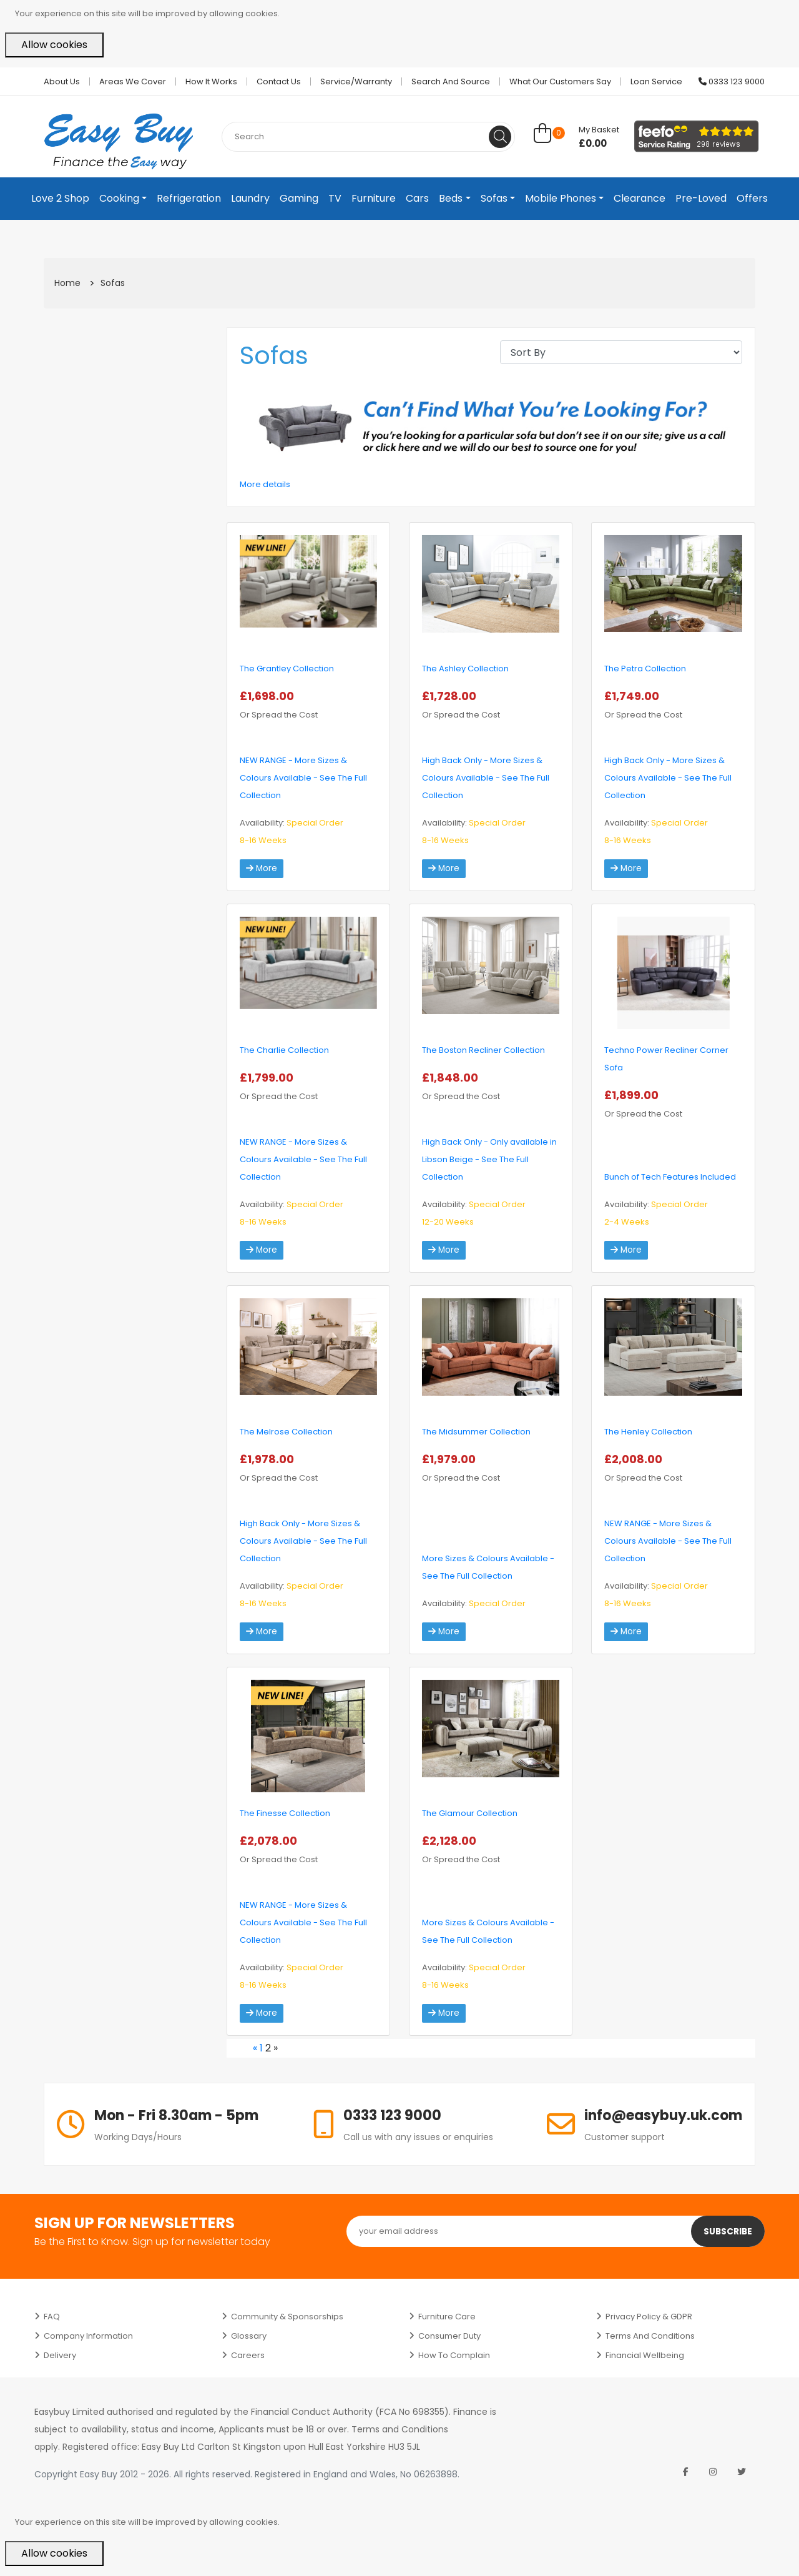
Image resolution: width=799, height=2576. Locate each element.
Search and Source (450, 81)
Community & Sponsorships (287, 2316)
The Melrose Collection (286, 1432)
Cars (417, 198)
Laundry (250, 198)
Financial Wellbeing (644, 2355)
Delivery (60, 2355)
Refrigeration (189, 198)
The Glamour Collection (469, 1813)
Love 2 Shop (60, 198)
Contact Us (279, 81)
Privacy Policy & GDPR (648, 2316)
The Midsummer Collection (476, 1432)
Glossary (249, 2336)
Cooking (119, 198)
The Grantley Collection (287, 668)
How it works (211, 81)
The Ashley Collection (465, 668)
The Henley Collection (648, 1432)
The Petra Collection (645, 668)
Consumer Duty (449, 2336)
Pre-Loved (701, 198)
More (262, 868)
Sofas (494, 198)
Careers (248, 2355)
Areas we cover (132, 81)
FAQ (52, 2316)
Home (67, 283)
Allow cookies (54, 44)
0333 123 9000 (732, 81)
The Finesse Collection (285, 1813)
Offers (752, 198)
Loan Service (656, 81)
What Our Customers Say (560, 81)
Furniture (373, 198)
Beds (451, 198)
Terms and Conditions (650, 2336)
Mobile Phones (560, 198)
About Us (62, 81)
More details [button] (265, 484)
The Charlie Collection (284, 1050)
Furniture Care (447, 2316)
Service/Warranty (356, 81)
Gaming (299, 198)
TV (334, 198)
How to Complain (454, 2355)
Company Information (88, 2336)
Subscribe (727, 2231)
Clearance (639, 198)
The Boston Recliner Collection (483, 1050)
